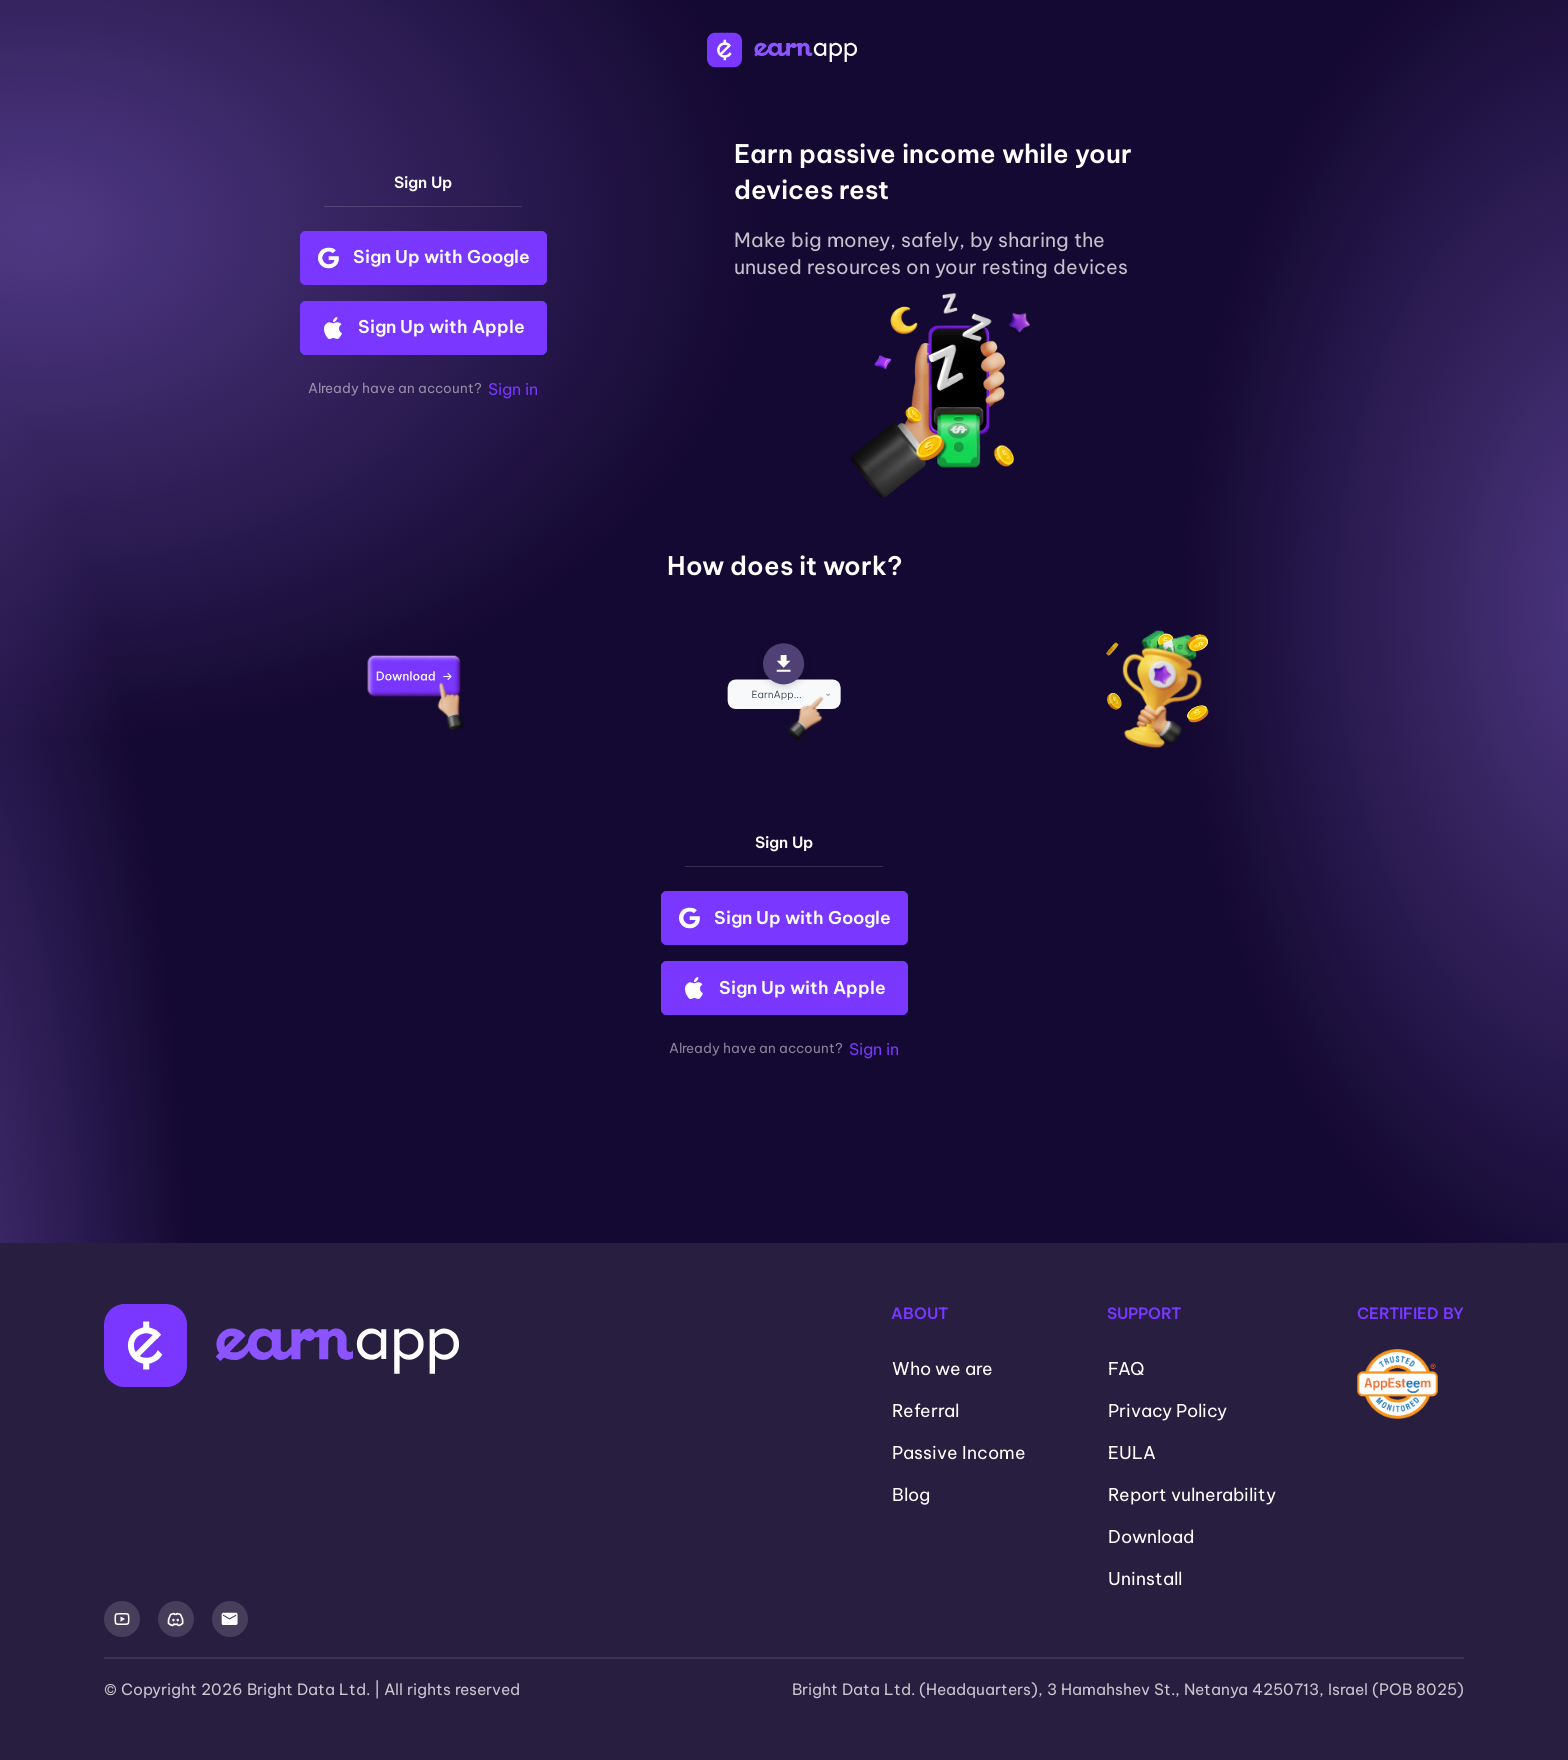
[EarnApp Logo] (784, 50)
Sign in (513, 389)
